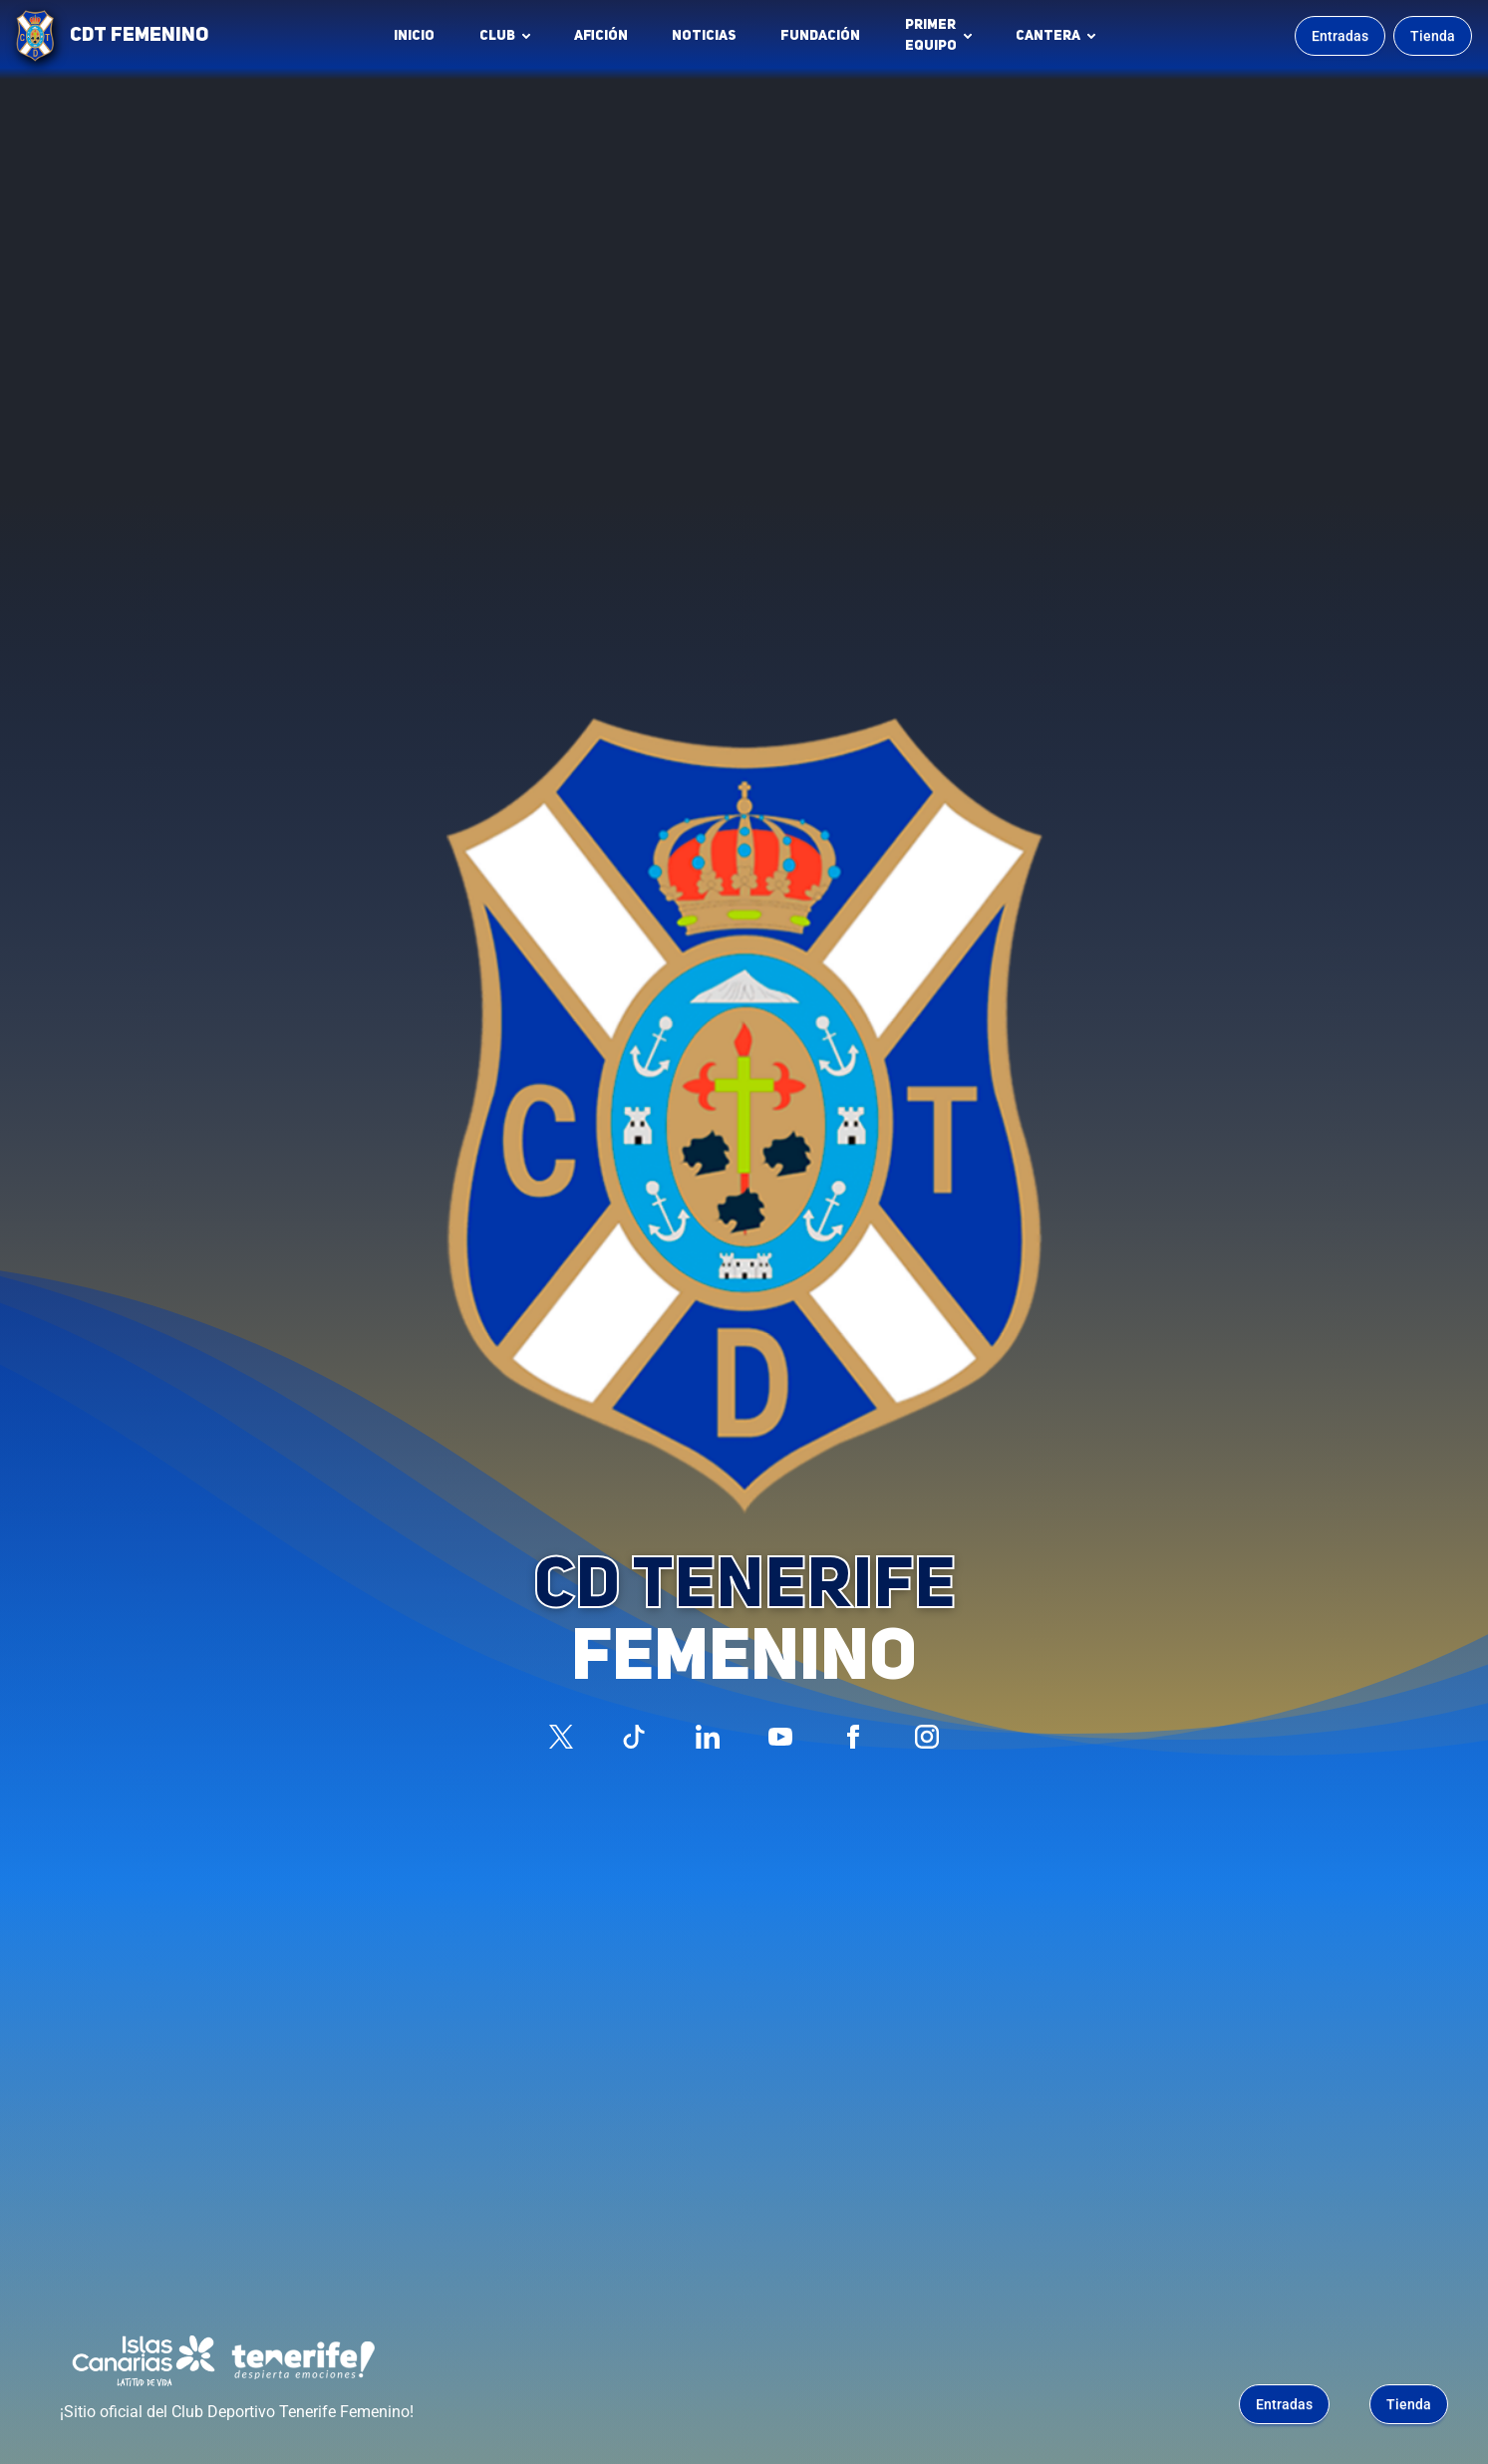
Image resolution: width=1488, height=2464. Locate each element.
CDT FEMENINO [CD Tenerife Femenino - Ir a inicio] (139, 36)
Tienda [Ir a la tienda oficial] (1432, 36)
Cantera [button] (1048, 36)
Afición (601, 36)
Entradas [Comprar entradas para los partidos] (1340, 36)
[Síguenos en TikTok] (634, 1737)
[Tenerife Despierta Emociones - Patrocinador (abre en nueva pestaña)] (303, 2360)
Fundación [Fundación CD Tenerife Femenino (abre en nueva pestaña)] (825, 41)
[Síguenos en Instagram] (927, 1737)
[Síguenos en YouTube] (780, 1737)
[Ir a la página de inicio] (35, 36)
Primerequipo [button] (931, 35)
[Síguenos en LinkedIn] (708, 1737)
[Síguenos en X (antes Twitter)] (561, 1737)
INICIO (414, 36)
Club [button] (497, 36)
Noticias (704, 36)
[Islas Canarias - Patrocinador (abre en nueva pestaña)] (143, 2360)
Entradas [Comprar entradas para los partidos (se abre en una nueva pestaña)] (1284, 2404)
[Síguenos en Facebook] (853, 1737)
